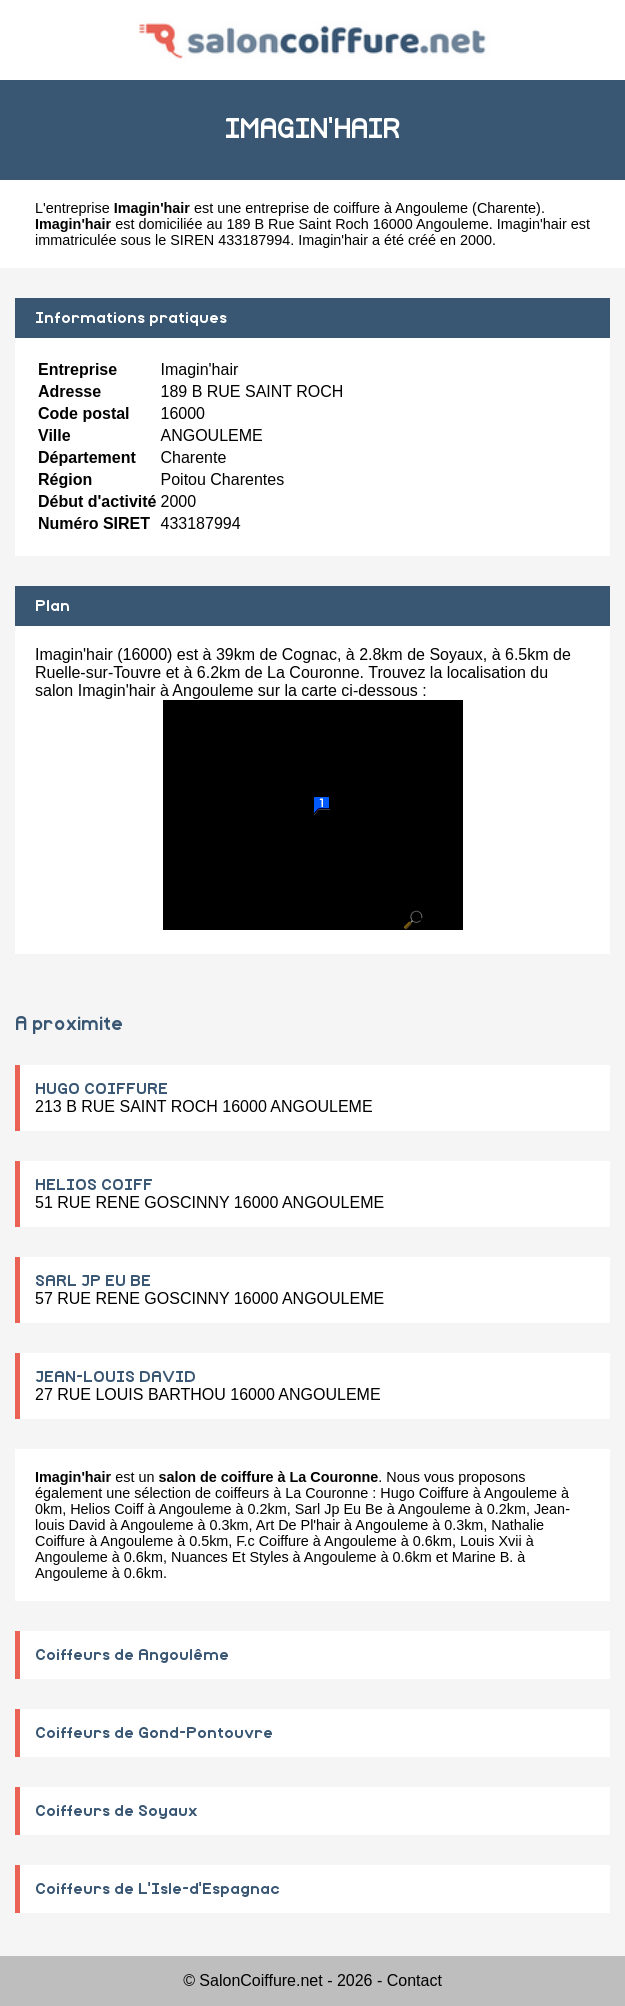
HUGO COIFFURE (101, 1089)
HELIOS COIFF (94, 1185)
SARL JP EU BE (93, 1281)
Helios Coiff (106, 1509)
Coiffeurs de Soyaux (116, 1811)
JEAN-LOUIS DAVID (115, 1377)
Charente (506, 208)
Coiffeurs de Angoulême (132, 1655)
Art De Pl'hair (298, 1525)
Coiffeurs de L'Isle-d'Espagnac (157, 1889)
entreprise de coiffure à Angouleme (356, 208)
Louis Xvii (491, 1541)
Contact (414, 1980)
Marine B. (483, 1557)
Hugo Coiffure (424, 1493)
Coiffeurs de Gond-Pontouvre (154, 1733)
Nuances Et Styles (230, 1557)
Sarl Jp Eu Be (339, 1509)
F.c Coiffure (272, 1541)
